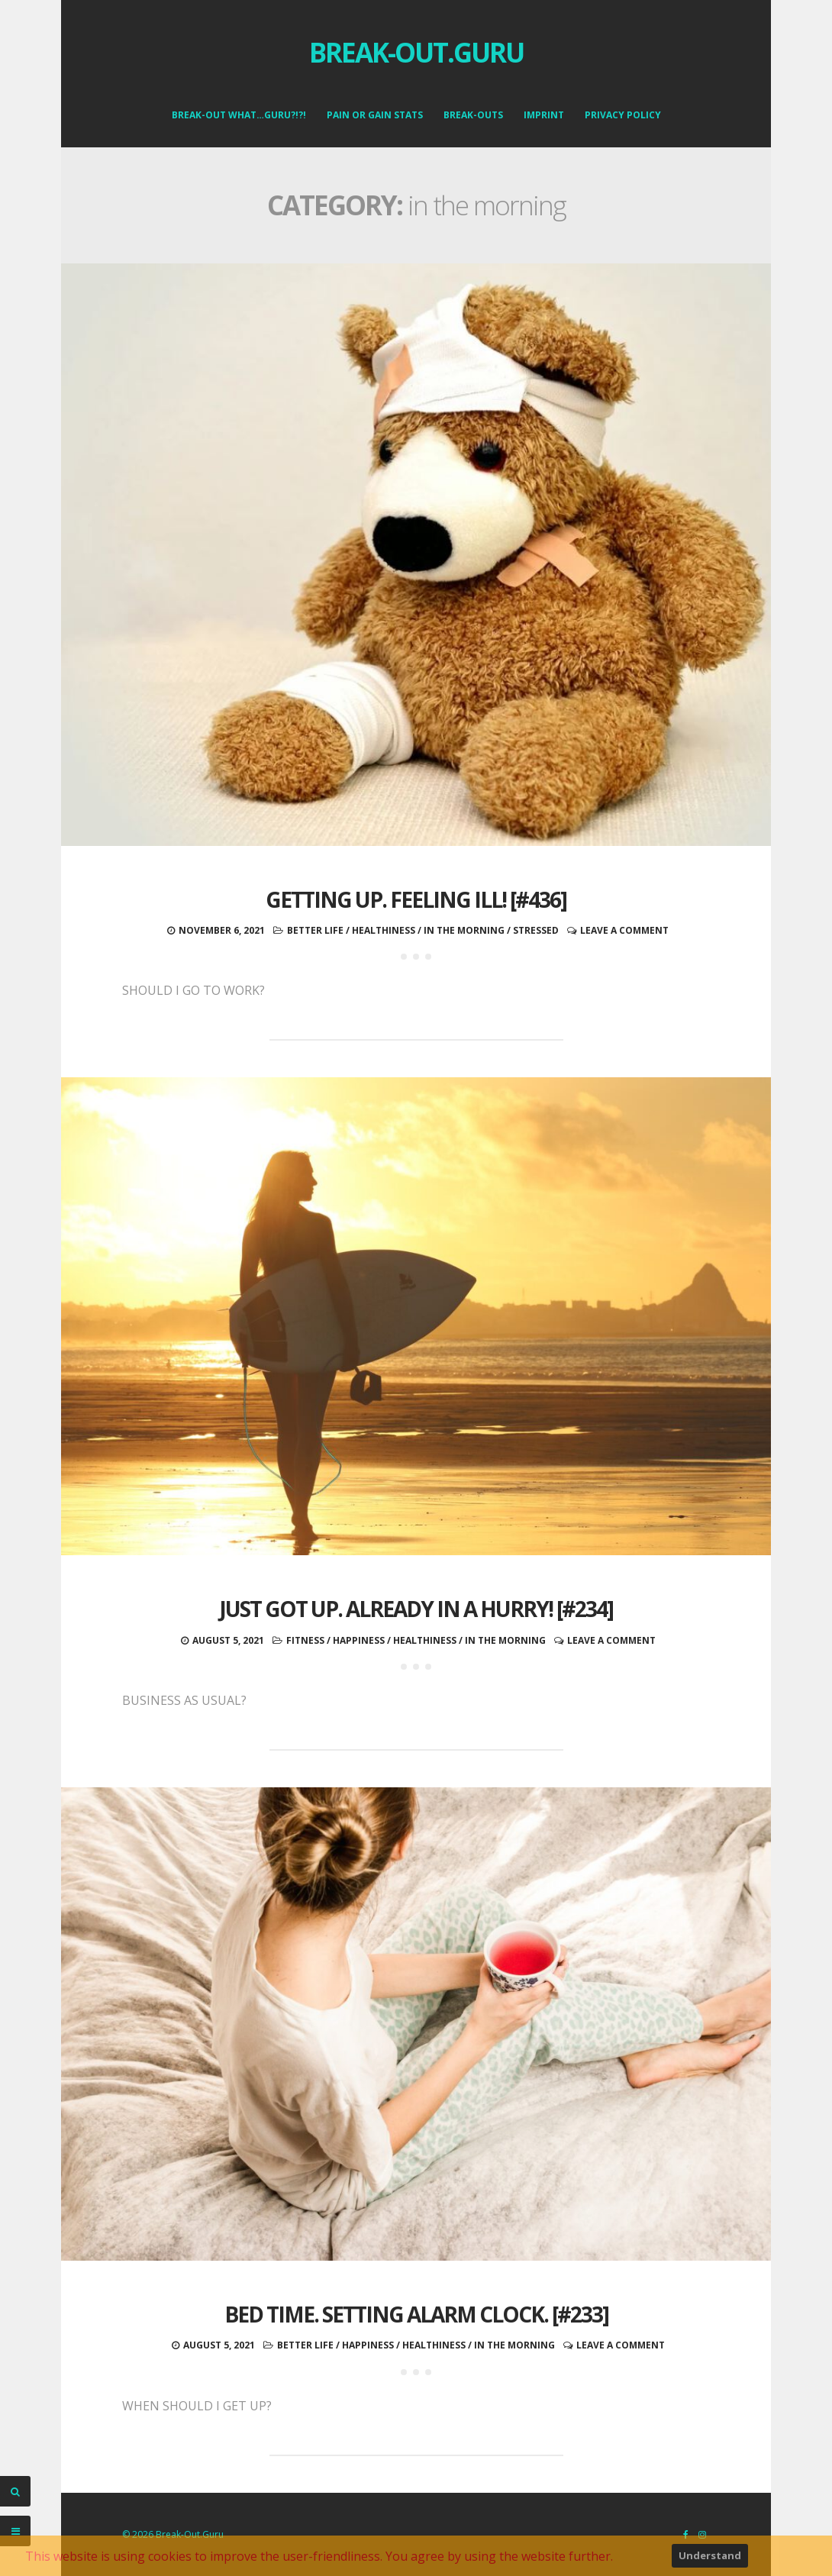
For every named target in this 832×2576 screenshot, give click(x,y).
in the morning (464, 930)
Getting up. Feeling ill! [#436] (416, 899)
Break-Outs (473, 114)
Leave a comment (624, 930)
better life (315, 930)
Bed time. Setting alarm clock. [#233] (416, 2314)
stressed (536, 930)
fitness (305, 1640)
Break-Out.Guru (416, 52)
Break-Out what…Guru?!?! (239, 114)
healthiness (383, 930)
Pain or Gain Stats (375, 114)
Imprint (544, 114)
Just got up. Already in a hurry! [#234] (416, 1608)
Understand (710, 2555)
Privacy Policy (623, 114)
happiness (359, 1640)
